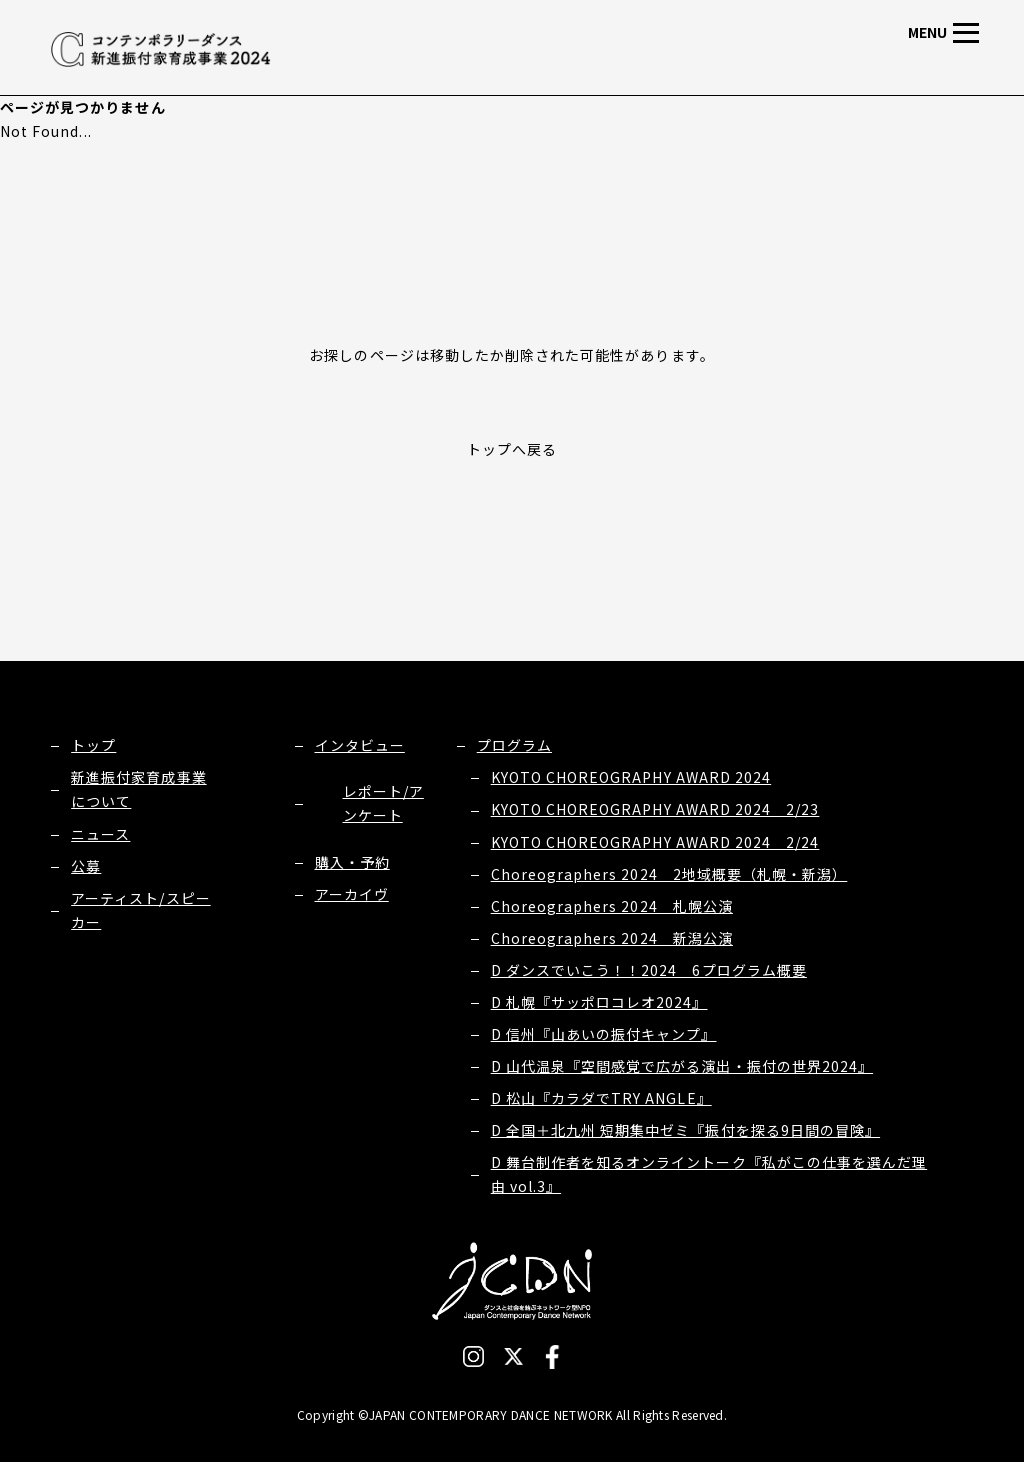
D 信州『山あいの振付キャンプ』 (604, 1034)
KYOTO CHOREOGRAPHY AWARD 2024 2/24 (655, 842)
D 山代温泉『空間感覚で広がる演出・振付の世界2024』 (682, 1066)
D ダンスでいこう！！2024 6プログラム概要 (649, 970)
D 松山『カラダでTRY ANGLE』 (601, 1098)
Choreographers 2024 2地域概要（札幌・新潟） (669, 874)
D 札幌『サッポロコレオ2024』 (599, 1002)
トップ (93, 745)
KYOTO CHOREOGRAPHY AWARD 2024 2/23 (655, 809)
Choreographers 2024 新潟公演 (612, 938)
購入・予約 (352, 862)
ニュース (100, 834)
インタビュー (360, 745)
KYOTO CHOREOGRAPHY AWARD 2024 (631, 777)
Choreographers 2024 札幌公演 (612, 906)
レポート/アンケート (383, 803)
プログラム (514, 745)
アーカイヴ (352, 894)
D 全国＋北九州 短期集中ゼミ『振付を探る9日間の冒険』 (685, 1130)
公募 (86, 866)
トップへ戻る (512, 449)
